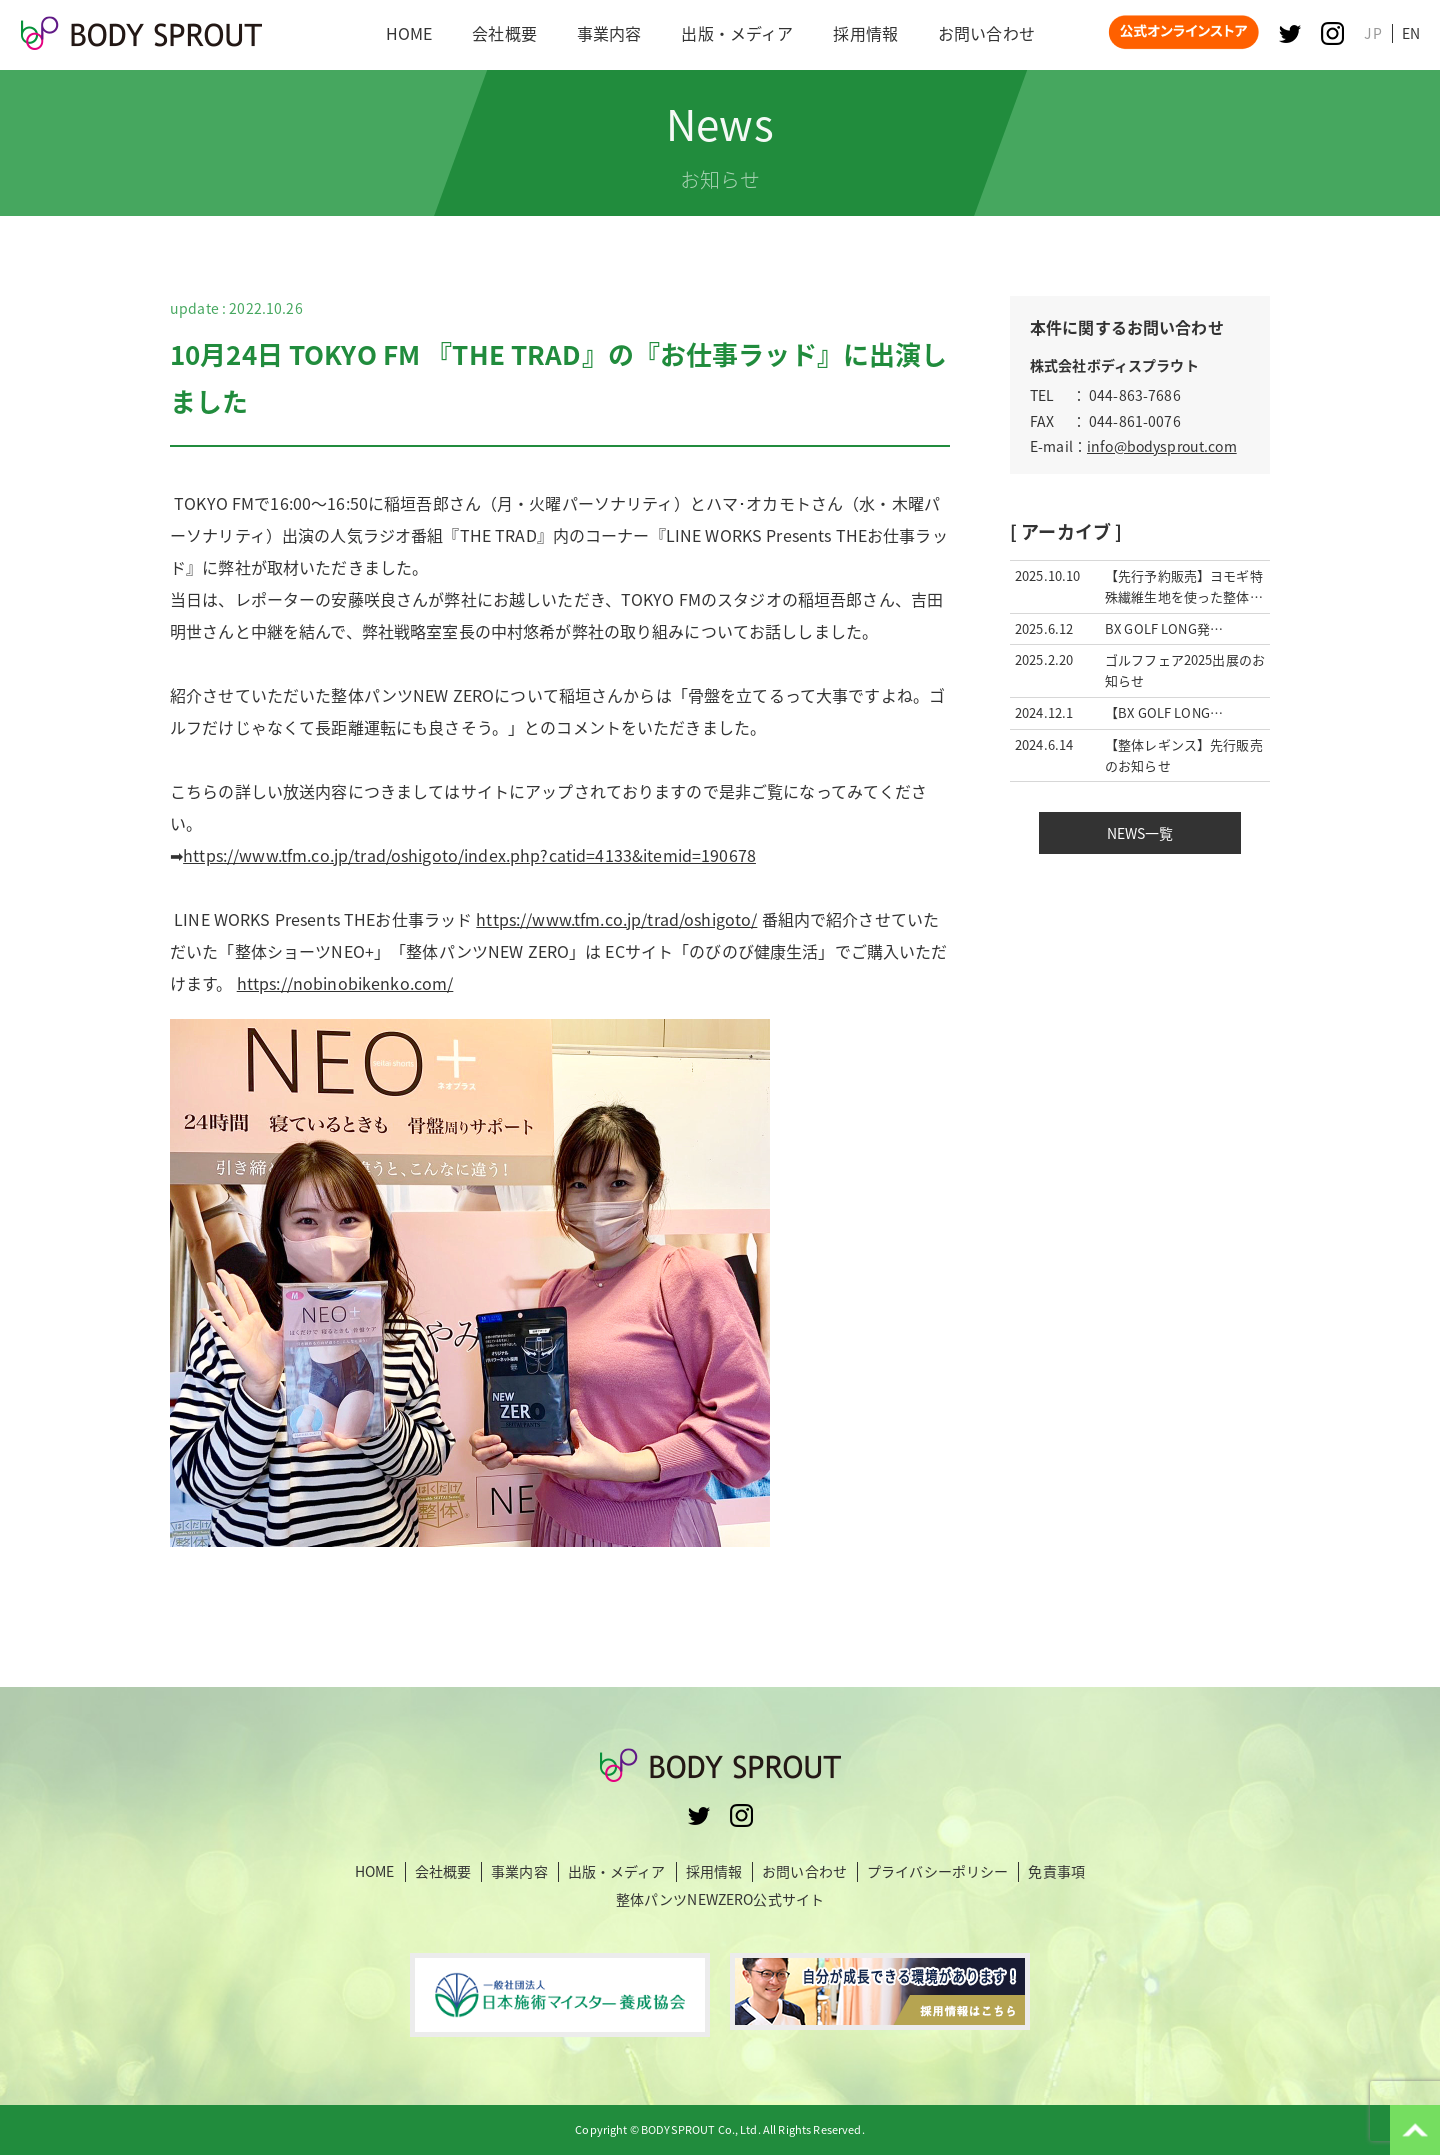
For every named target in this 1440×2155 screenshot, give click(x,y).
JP (1372, 33)
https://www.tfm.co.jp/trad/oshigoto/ (616, 919)
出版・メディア (617, 1871)
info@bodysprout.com (1162, 446)
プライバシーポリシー (937, 1871)
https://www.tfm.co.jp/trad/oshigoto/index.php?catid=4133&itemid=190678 (469, 855)
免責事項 (1056, 1871)
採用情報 (714, 1871)
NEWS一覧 (1140, 833)
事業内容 (519, 1871)
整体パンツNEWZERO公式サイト (720, 1899)
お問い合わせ (804, 1871)
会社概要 (443, 1871)
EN (1411, 33)
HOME (375, 1871)
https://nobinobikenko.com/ (470, 1259)
